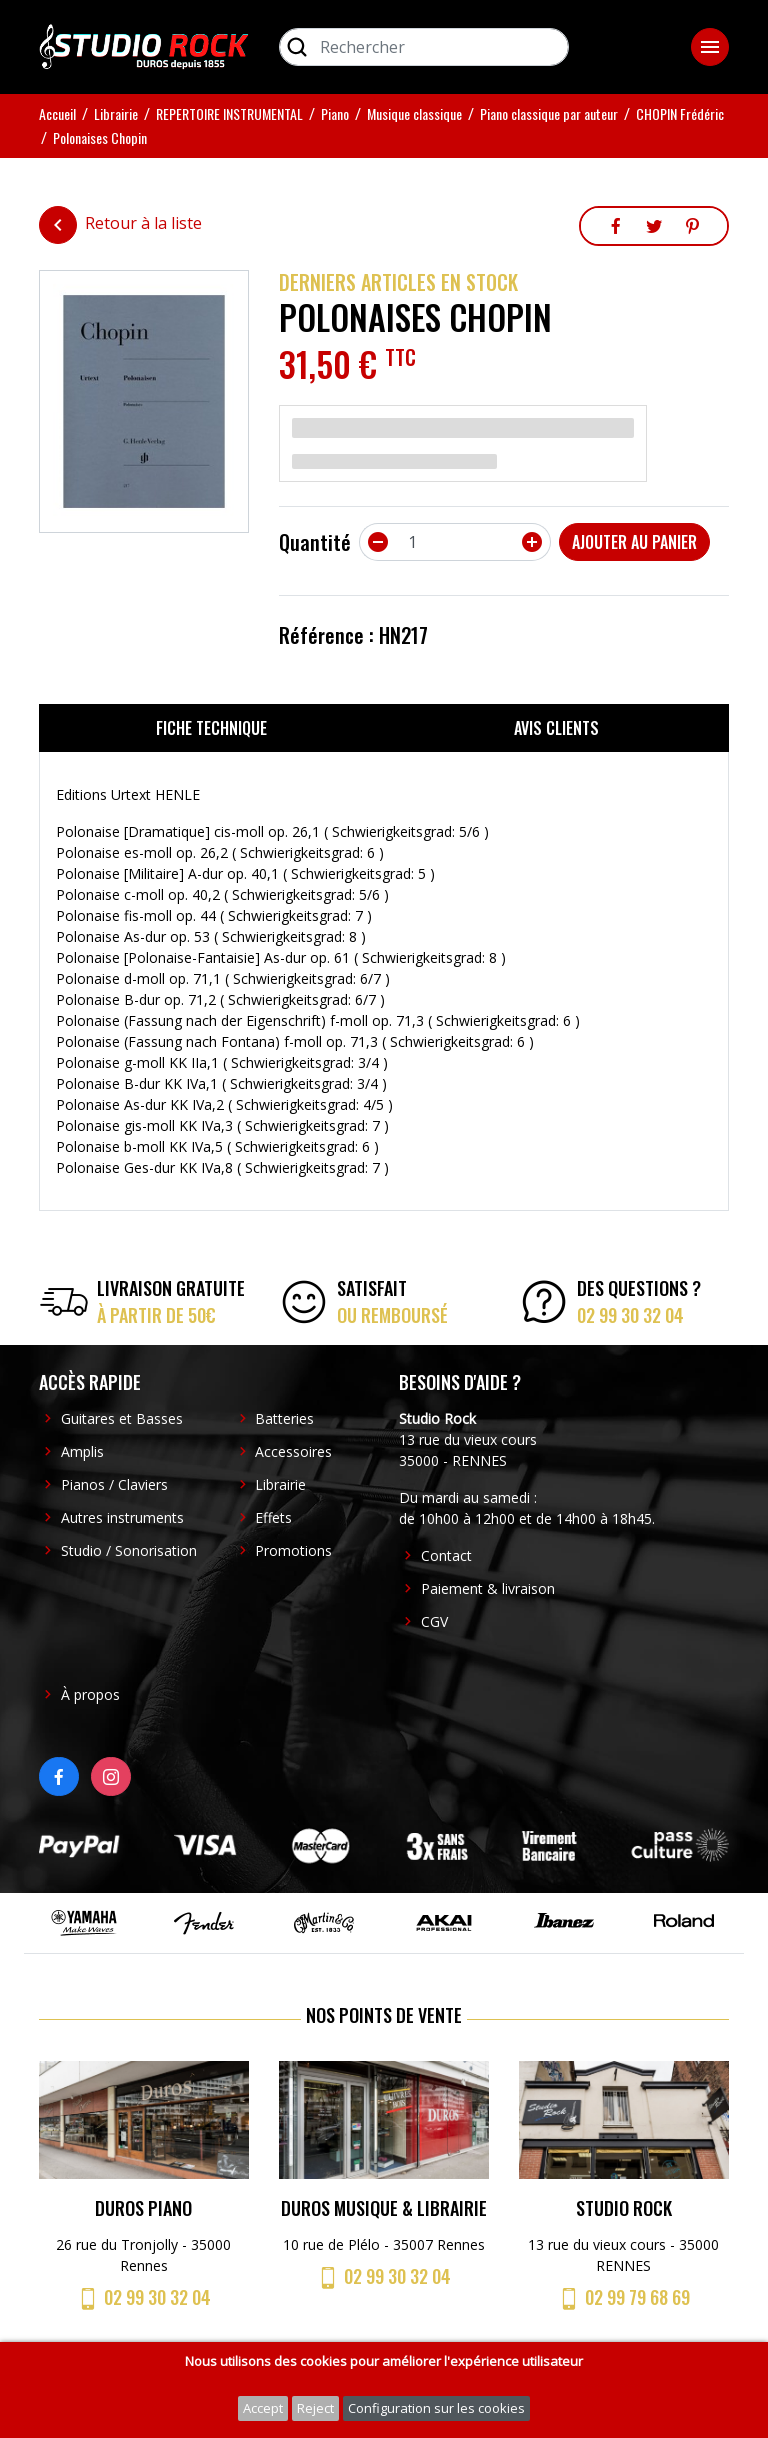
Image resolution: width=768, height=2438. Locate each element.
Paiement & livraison (488, 1588)
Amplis (82, 1451)
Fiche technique (211, 728)
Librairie (280, 1484)
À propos (90, 1694)
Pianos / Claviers (114, 1484)
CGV (434, 1621)
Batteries (284, 1418)
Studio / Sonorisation (129, 1550)
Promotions (293, 1550)
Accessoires (293, 1451)
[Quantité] (455, 542)
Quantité (315, 542)
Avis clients (556, 728)
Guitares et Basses (122, 1418)
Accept (263, 2408)
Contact (446, 1555)
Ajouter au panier (634, 542)
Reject (315, 2408)
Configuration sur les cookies (436, 2408)
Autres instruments (122, 1517)
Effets (273, 1517)
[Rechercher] (424, 47)
